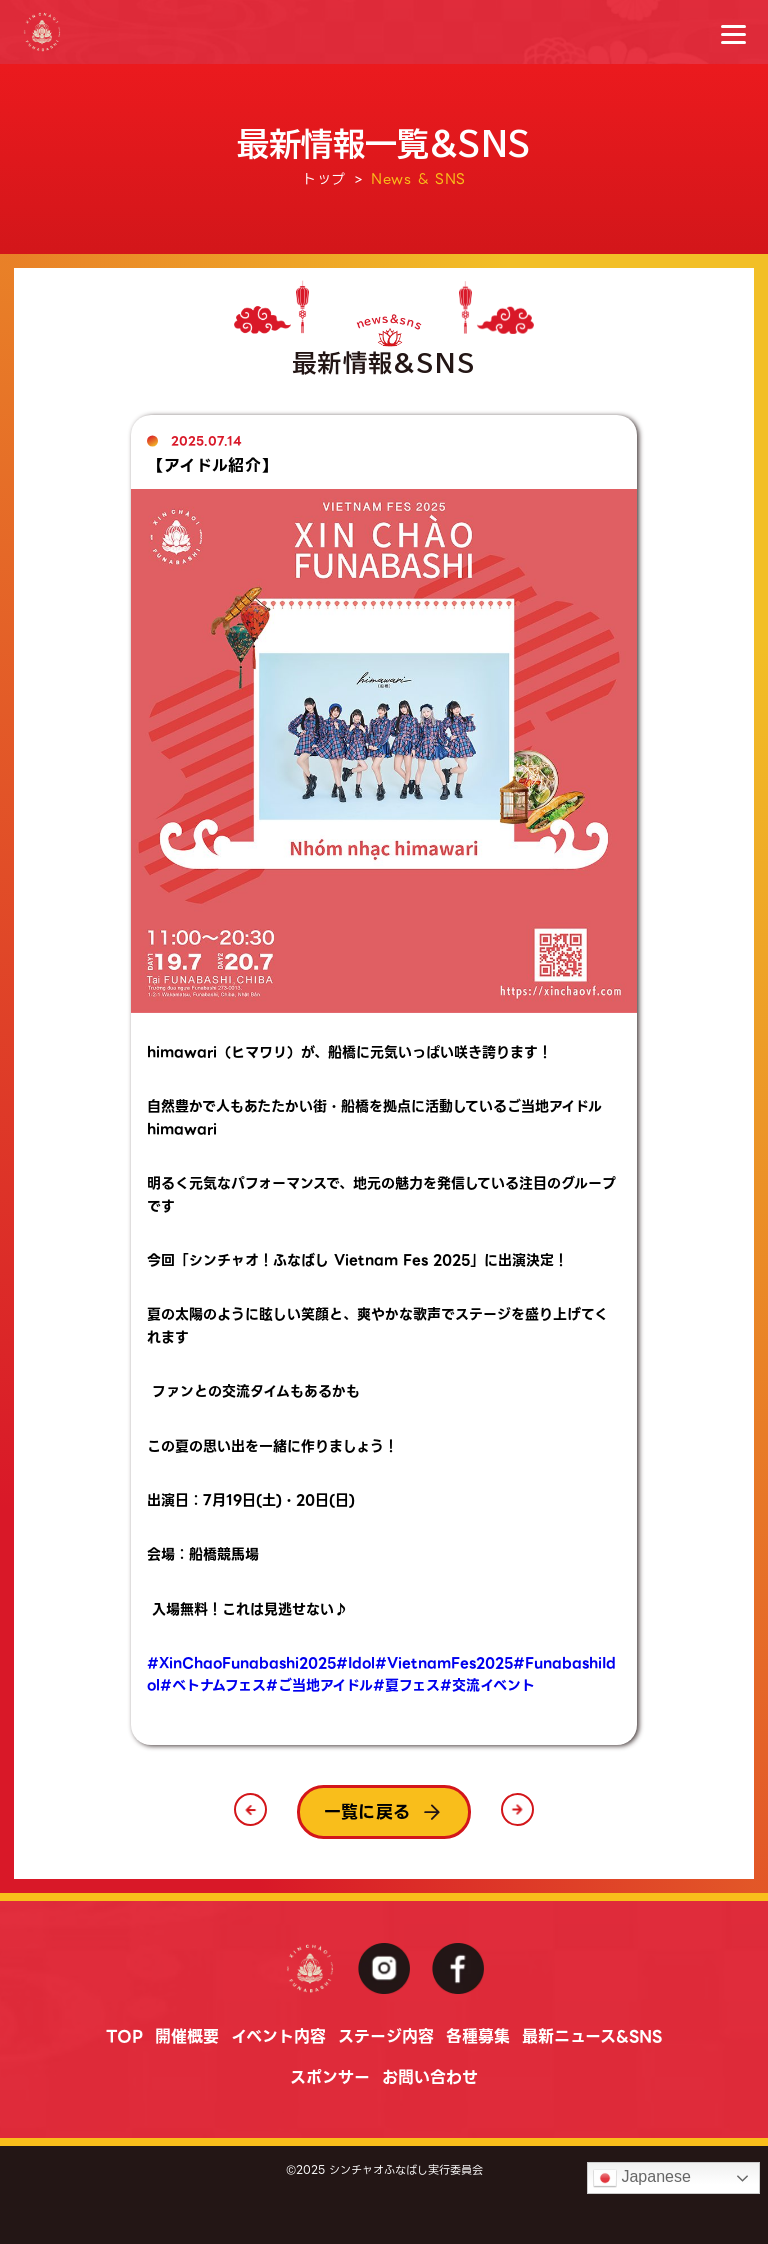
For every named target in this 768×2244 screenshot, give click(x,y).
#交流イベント (487, 1685)
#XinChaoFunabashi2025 (241, 1663)
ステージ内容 (386, 2036)
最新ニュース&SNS (592, 2036)
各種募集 (478, 2036)
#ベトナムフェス (213, 1685)
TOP (124, 2036)
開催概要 (187, 2036)
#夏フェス (406, 1685)
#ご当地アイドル (319, 1685)
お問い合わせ (430, 2077)
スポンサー (330, 2077)
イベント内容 (278, 2036)
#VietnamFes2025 (444, 1663)
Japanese (642, 2178)
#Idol (355, 1663)
